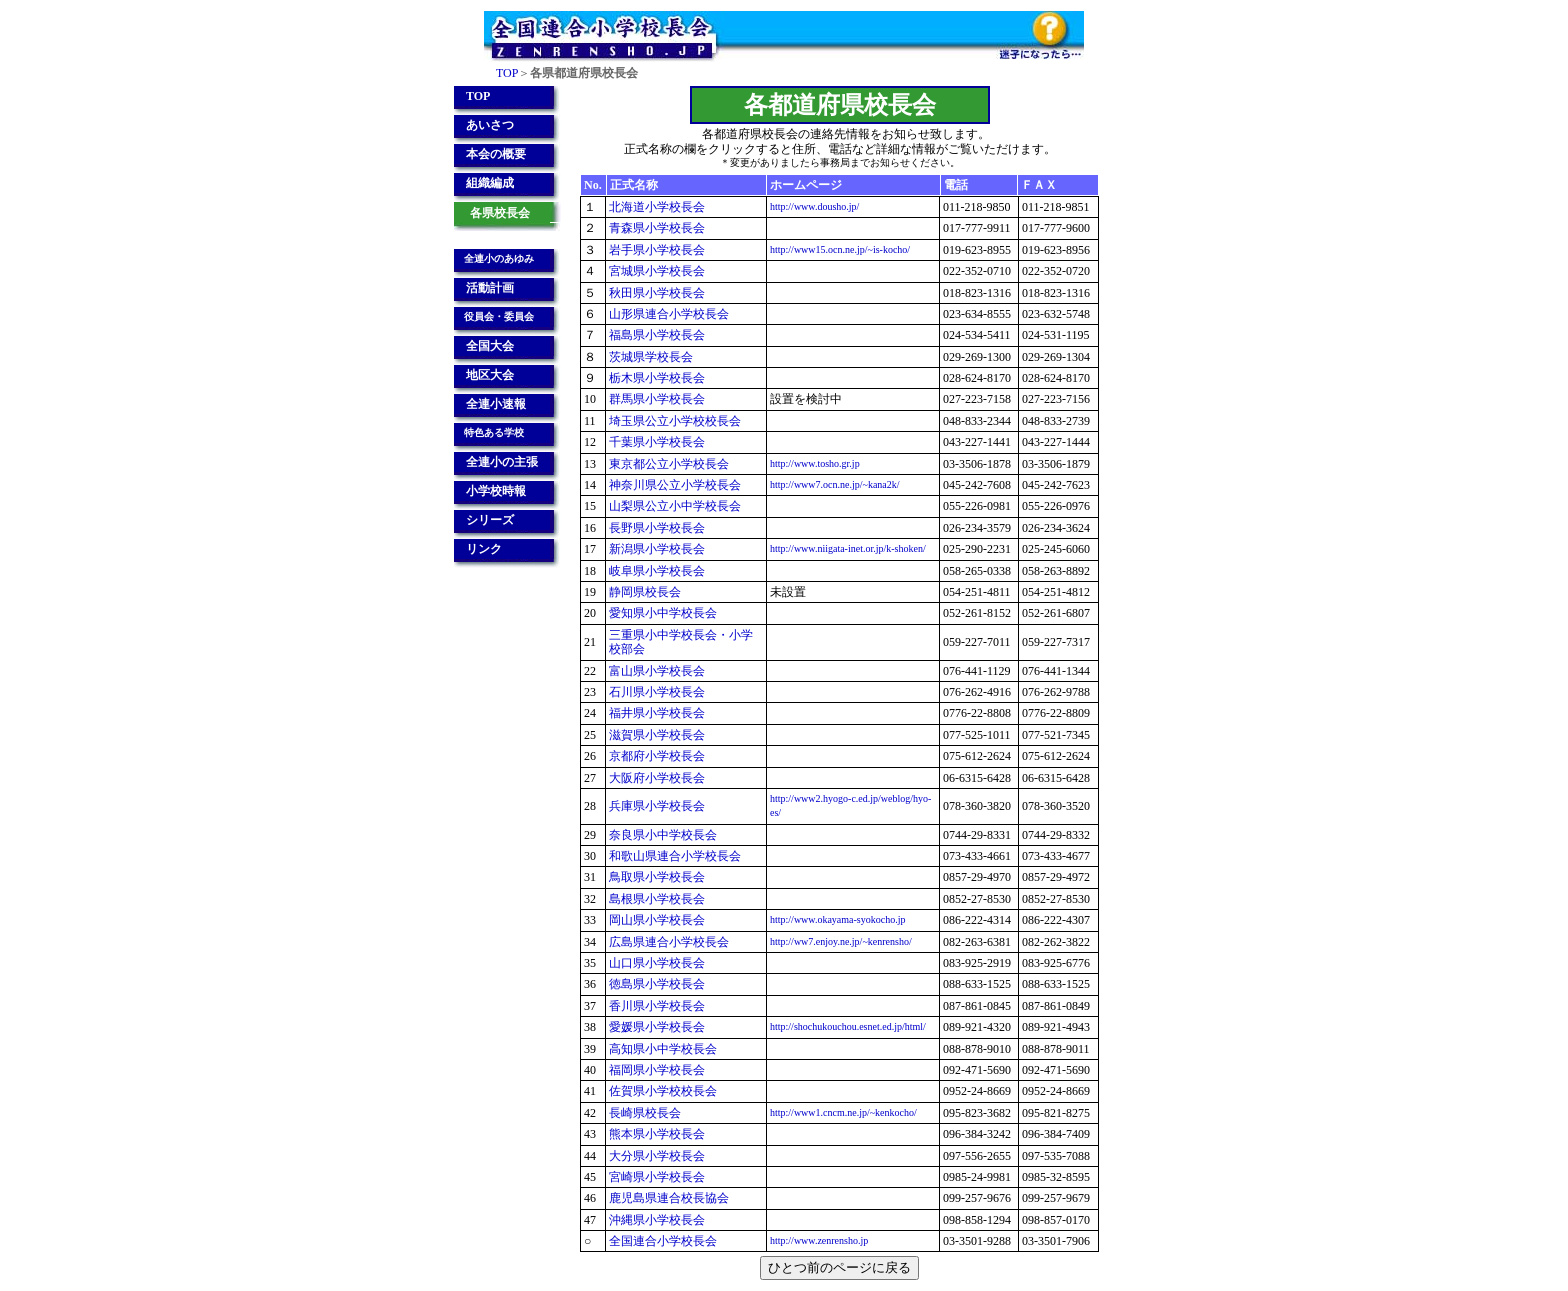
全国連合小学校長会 (663, 1241)
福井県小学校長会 (657, 713)
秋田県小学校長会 (657, 293)
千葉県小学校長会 (657, 442)
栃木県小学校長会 (657, 378)
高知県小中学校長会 (663, 1049)
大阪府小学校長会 (657, 778)
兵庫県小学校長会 (657, 806)
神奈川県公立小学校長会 (675, 485)
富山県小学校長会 (657, 671)
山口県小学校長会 (657, 963)
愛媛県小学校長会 (657, 1027)
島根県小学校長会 (657, 899)
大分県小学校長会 (657, 1156)
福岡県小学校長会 (657, 1070)
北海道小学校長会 (657, 207)
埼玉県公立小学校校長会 (675, 421)
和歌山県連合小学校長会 (675, 856)
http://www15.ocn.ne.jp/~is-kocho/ (840, 249)
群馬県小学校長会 (657, 399)
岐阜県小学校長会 (657, 571)
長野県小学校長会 (657, 528)
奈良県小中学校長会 (663, 835)
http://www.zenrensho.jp (819, 1240)
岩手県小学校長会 (657, 250)
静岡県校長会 (645, 592)
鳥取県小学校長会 (657, 877)
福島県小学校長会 (657, 335)
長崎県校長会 (645, 1113)
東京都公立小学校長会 (669, 464)
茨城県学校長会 (651, 357)
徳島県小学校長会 (657, 984)
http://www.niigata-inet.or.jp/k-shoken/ (848, 548)
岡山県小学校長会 (657, 920)
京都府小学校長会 (657, 756)
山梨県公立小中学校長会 (675, 506)
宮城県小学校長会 (657, 271)
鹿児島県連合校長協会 (669, 1198)
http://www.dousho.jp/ (814, 206)
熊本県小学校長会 (657, 1134)
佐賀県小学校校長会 (663, 1091)
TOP (507, 73)
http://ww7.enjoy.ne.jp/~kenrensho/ (841, 941)
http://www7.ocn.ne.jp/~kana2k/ (835, 484)
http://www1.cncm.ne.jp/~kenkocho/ (843, 1112)
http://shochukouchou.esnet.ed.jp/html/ (848, 1026)
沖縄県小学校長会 (657, 1220)
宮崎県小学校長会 (657, 1177)
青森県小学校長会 (657, 228)
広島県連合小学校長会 (669, 942)
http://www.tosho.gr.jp (815, 463)
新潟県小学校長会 (657, 549)
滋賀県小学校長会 (657, 735)
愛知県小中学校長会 (663, 613)
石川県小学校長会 (657, 692)
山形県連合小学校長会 (669, 314)
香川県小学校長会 (657, 1006)
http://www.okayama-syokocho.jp (837, 919)
